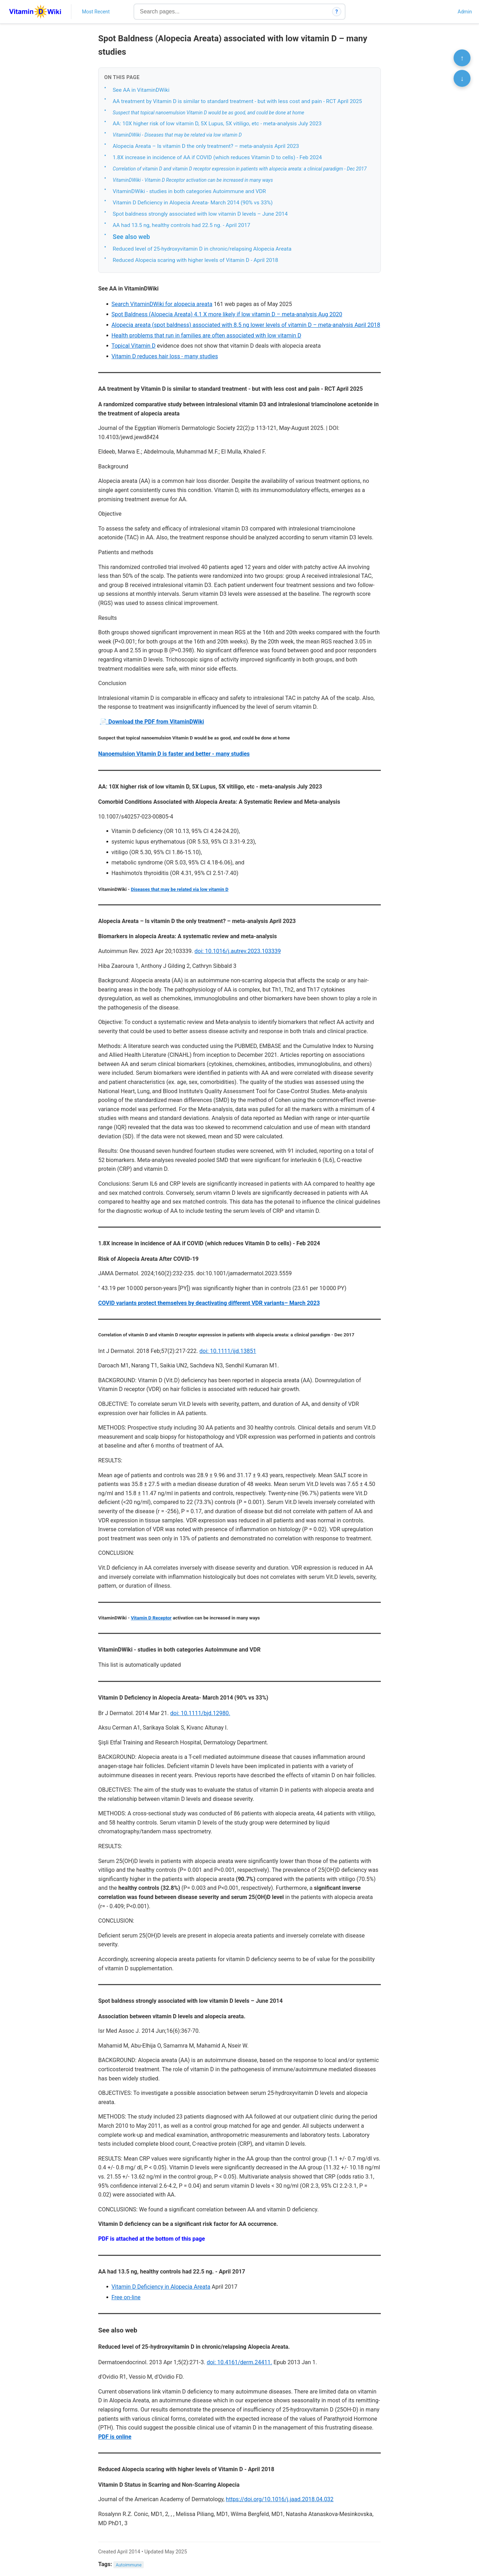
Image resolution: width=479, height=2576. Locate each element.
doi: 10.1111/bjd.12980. (200, 1713)
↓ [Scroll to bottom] (462, 78)
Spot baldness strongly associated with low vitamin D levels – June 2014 (200, 214)
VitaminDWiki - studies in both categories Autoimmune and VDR (189, 191)
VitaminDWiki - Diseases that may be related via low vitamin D (177, 135)
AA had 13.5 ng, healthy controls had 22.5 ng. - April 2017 (181, 225)
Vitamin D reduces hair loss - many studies (164, 356)
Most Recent (96, 11)
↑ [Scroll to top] (462, 58)
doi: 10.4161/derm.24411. (239, 2362)
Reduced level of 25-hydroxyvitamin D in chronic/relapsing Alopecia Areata (202, 249)
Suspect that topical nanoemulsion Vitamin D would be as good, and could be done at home (208, 112)
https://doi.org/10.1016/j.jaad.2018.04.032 (279, 2499)
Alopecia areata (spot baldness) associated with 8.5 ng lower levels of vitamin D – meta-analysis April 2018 (245, 325)
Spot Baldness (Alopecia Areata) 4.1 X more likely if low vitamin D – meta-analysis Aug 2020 (226, 314)
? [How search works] (337, 11)
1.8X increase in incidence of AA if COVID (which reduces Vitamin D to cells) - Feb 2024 (217, 157)
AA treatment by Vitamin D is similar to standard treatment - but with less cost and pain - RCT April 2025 (237, 101)
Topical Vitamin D (133, 345)
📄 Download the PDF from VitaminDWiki (152, 721)
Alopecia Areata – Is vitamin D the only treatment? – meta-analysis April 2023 (206, 146)
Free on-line (125, 2297)
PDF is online (114, 2436)
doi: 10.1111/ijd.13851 (228, 1351)
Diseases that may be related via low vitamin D (179, 889)
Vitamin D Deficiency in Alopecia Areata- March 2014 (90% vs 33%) (193, 202)
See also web (131, 236)
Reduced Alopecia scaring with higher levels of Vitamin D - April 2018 (195, 260)
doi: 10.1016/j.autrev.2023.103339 (238, 951)
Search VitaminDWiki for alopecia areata (161, 304)
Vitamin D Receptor (151, 1618)
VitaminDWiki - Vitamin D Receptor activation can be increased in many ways (193, 180)
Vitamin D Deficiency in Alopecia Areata (160, 2286)
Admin (465, 11)
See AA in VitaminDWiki (141, 90)
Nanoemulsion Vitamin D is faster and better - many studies (174, 753)
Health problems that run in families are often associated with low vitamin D (206, 335)
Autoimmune (129, 2564)
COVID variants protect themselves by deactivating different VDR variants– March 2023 (209, 1303)
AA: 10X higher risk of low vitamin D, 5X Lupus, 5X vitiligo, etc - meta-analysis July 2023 (217, 123)
